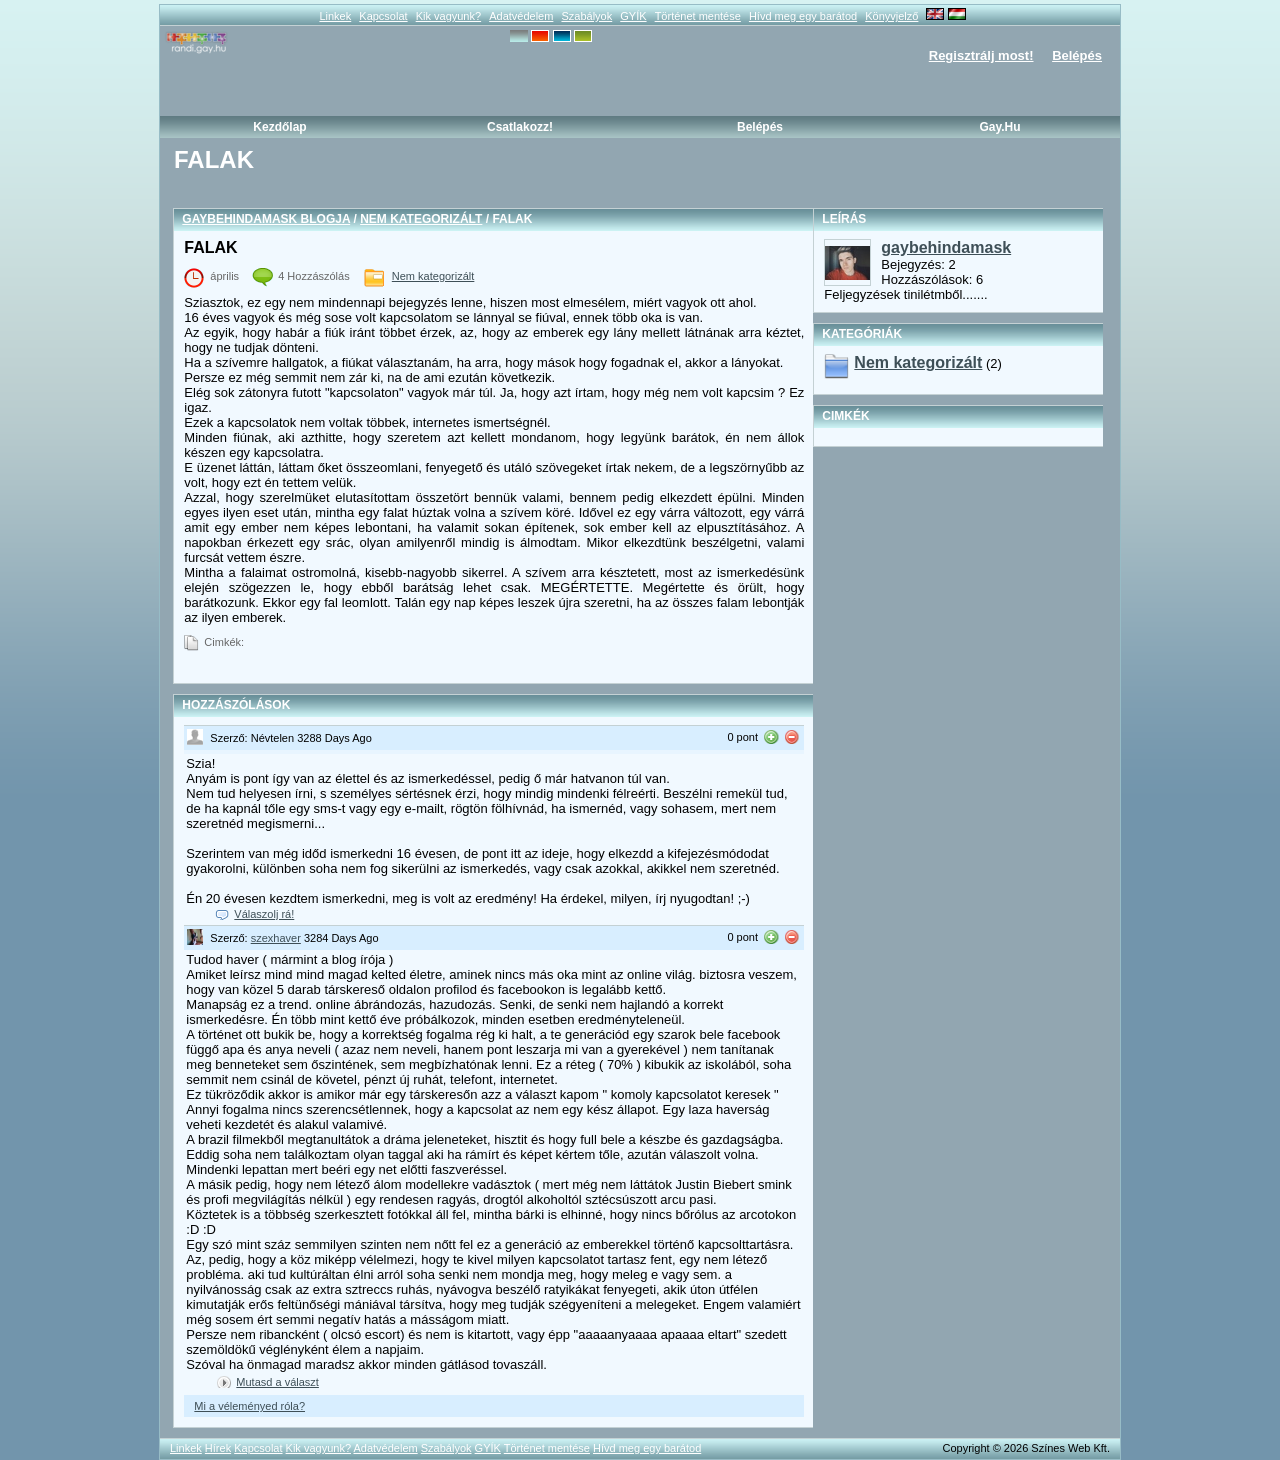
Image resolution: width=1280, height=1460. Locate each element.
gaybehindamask (946, 247)
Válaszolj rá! (264, 914)
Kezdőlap (279, 127)
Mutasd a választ (277, 1382)
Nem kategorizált (421, 219)
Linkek (335, 16)
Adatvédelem (521, 16)
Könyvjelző (891, 16)
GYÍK (633, 16)
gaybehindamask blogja (266, 219)
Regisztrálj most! (981, 55)
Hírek (218, 1448)
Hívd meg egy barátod (803, 16)
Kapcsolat (383, 16)
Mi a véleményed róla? (249, 1406)
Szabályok (586, 16)
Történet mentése (698, 16)
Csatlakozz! (520, 127)
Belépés (1077, 55)
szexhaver (276, 938)
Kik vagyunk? (448, 16)
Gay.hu (999, 127)
